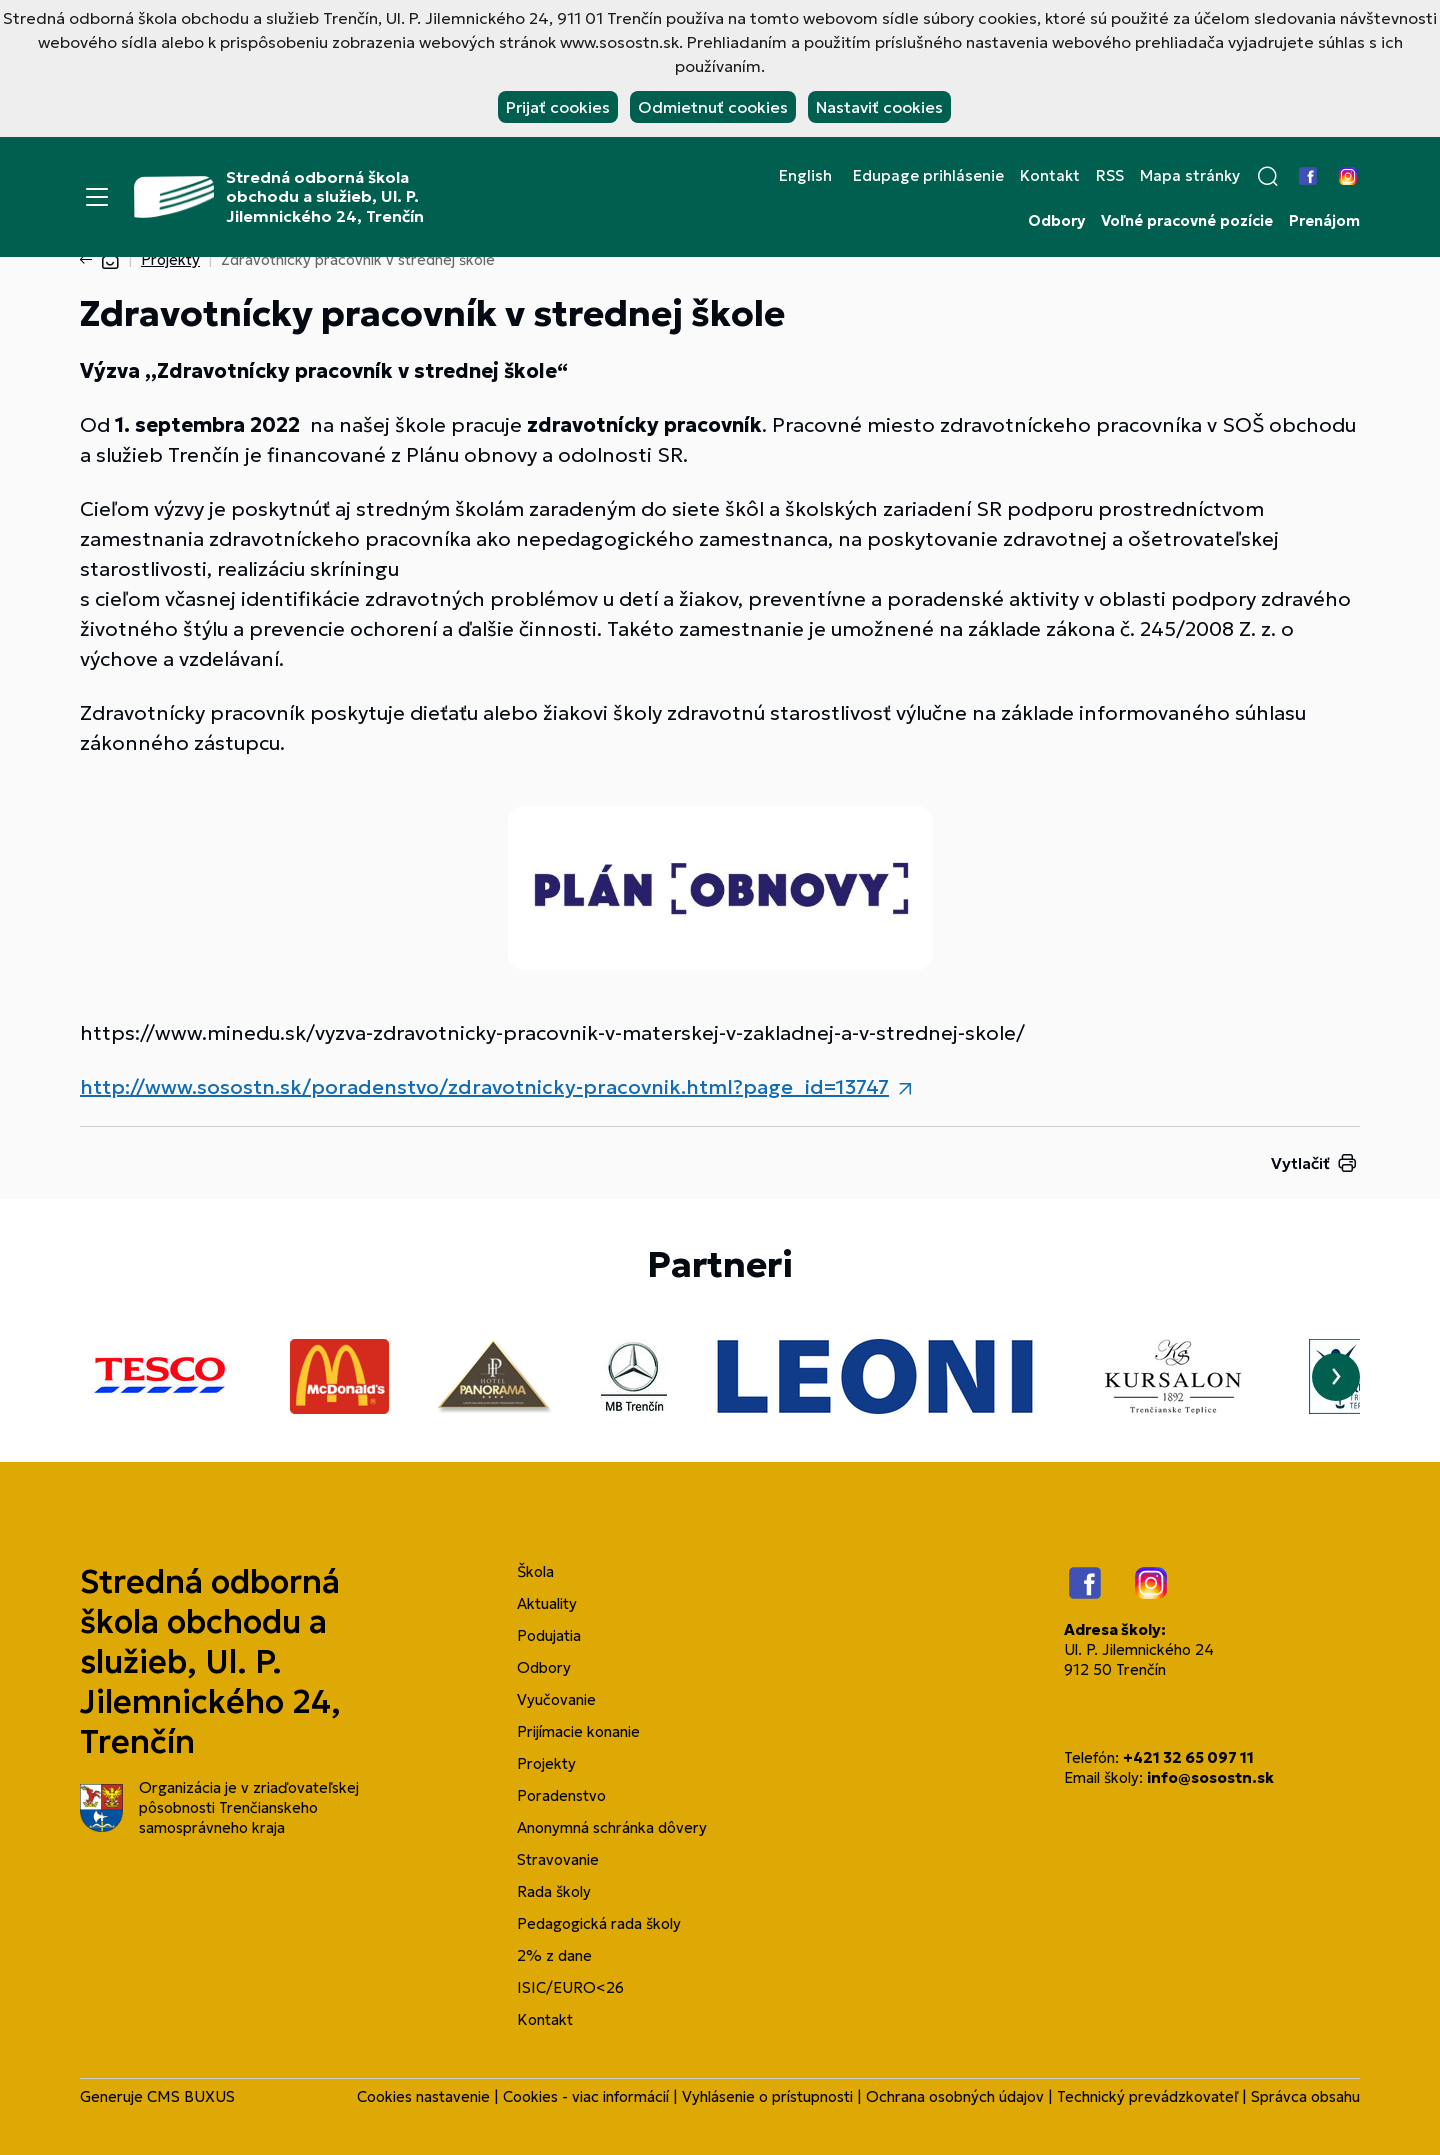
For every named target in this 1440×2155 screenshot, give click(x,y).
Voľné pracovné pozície (1187, 221)
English (805, 176)
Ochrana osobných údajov (955, 2096)
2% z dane (554, 1955)
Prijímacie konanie (578, 1731)
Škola (535, 1571)
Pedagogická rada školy (599, 1923)
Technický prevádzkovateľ (1147, 2096)
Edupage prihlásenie (928, 176)
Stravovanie (558, 1859)
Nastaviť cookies (879, 107)
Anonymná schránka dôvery (612, 1827)
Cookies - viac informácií (586, 2096)
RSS (1110, 176)
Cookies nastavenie (423, 2096)
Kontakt (1050, 176)
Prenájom (1324, 221)
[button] (1268, 176)
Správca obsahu (1305, 2096)
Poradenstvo (561, 1795)
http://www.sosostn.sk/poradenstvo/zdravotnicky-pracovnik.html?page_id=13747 (484, 1087)
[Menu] (97, 197)
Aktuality (547, 1603)
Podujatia (549, 1635)
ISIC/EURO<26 (570, 1987)
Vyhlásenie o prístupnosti (767, 2096)
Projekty (170, 259)
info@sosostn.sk (1210, 1777)
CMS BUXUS (191, 2096)
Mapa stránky (1190, 176)
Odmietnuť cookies (713, 107)
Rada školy (554, 1891)
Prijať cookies (558, 107)
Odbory (1056, 221)
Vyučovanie (556, 1699)
